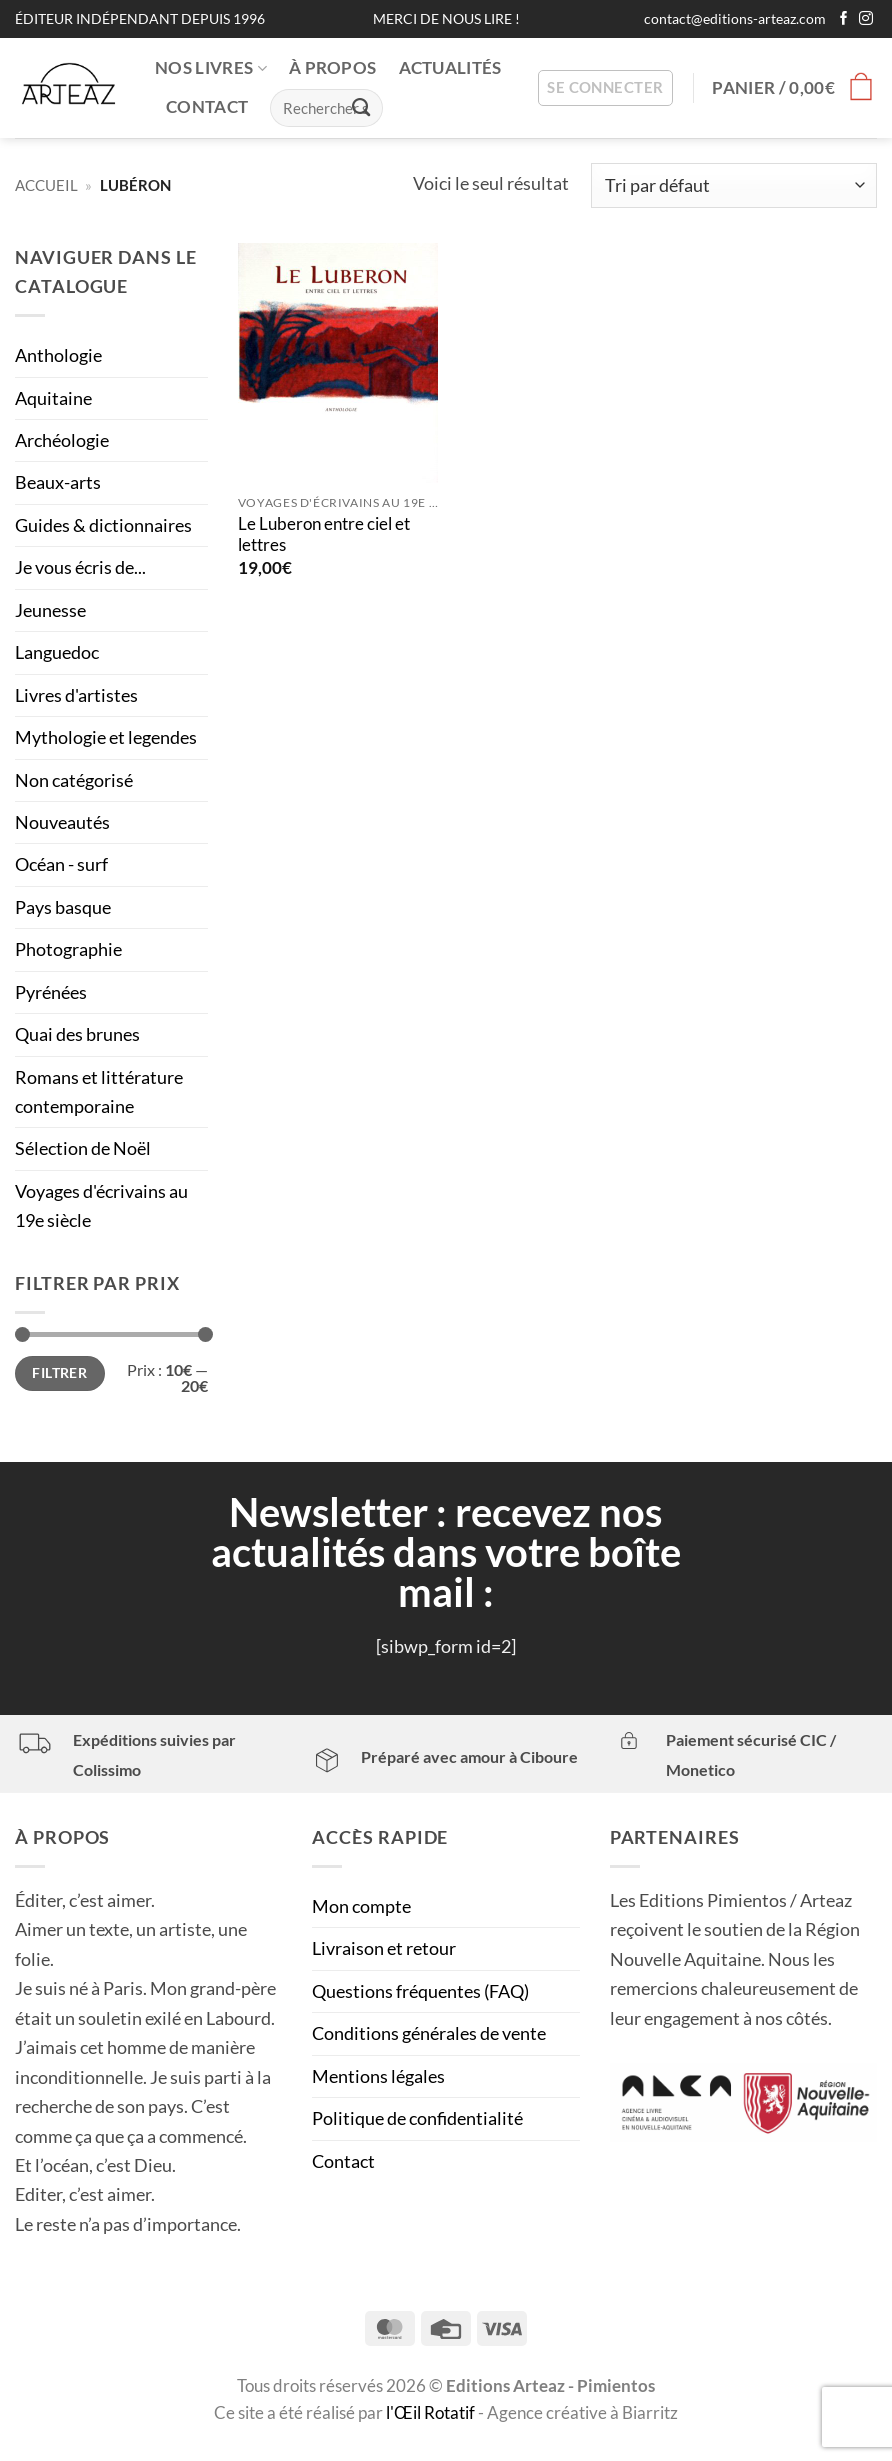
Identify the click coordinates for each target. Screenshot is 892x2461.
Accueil (46, 185)
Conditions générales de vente (429, 2033)
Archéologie (62, 440)
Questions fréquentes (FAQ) (420, 1991)
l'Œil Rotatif (432, 2413)
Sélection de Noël (83, 1148)
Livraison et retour (384, 1948)
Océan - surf (61, 864)
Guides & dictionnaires (103, 525)
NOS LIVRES (211, 68)
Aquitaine (53, 398)
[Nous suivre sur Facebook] (844, 19)
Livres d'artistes (76, 695)
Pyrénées (51, 992)
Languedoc (57, 652)
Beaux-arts (58, 482)
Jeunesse (50, 610)
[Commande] (734, 185)
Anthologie (58, 355)
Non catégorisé (74, 780)
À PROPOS (333, 68)
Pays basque (63, 907)
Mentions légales (378, 2076)
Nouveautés (62, 822)
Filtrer (59, 1372)
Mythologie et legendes (106, 737)
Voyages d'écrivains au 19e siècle (101, 1205)
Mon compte (361, 1906)
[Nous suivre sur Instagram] (866, 19)
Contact (343, 2161)
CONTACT (207, 107)
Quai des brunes (77, 1034)
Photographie (68, 949)
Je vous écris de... (80, 567)
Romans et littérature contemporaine (99, 1091)
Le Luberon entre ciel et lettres (324, 535)
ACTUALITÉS (450, 68)
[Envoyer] (361, 107)
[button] (605, 88)
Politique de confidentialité (417, 2118)
